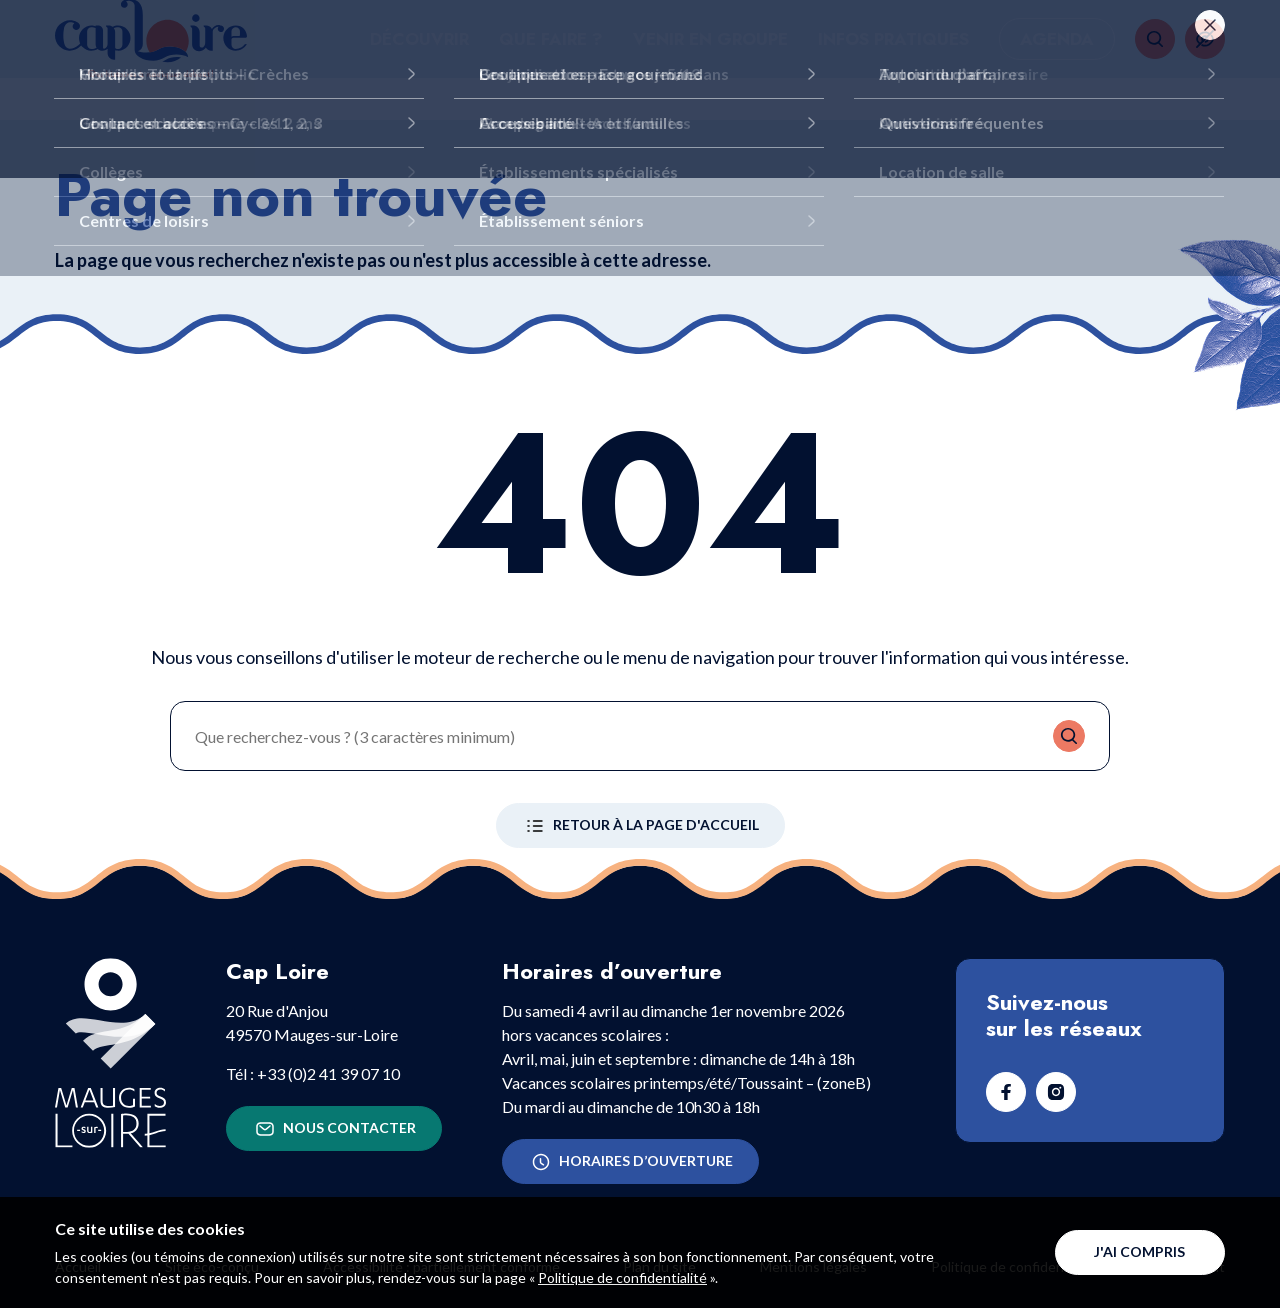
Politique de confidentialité (622, 1277)
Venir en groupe (710, 60)
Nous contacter (334, 1129)
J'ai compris (1139, 1251)
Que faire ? (551, 60)
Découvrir (419, 60)
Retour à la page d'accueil (640, 826)
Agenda (1057, 60)
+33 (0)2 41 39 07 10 (328, 1073)
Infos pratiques (893, 60)
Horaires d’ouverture (630, 1162)
